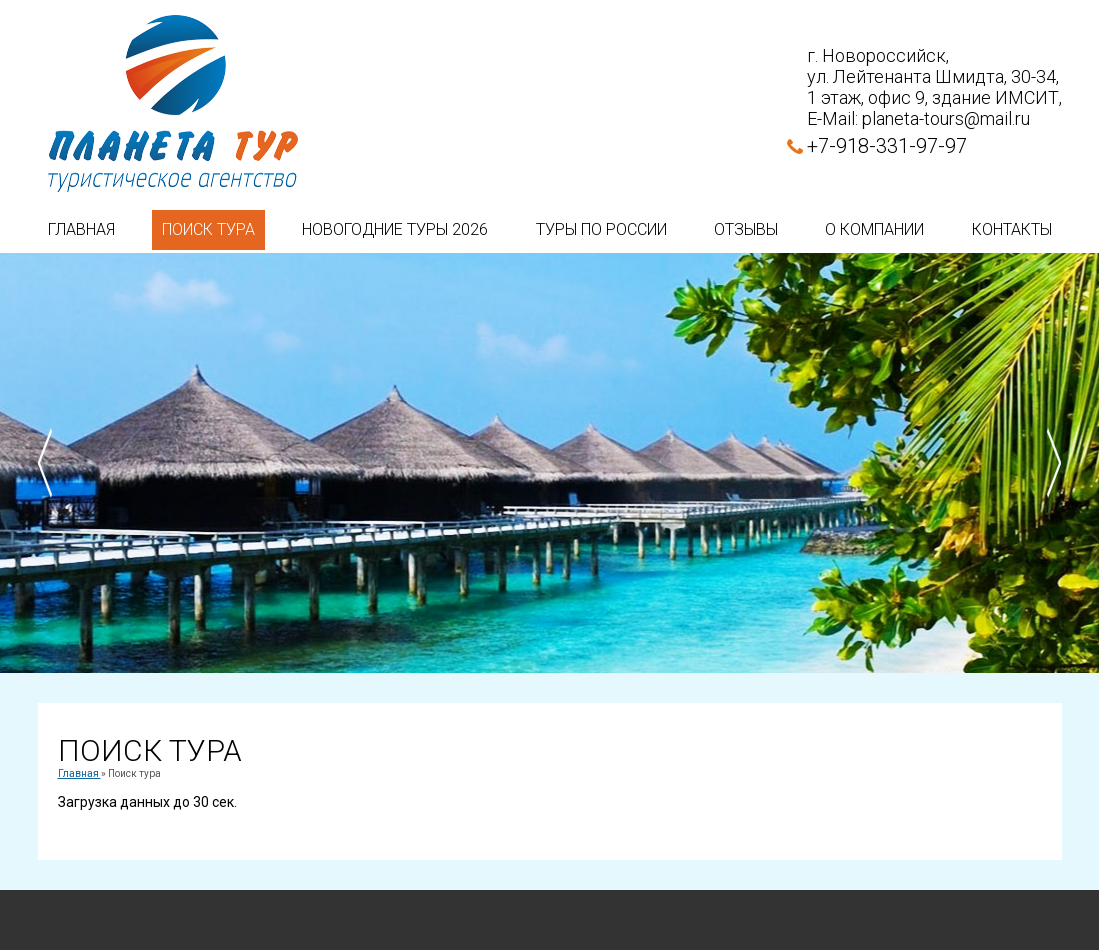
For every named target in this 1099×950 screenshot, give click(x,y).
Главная (81, 229)
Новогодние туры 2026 (395, 229)
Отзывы (746, 229)
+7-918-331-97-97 (887, 146)
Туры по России (601, 229)
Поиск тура (208, 229)
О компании (874, 229)
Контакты (1012, 229)
